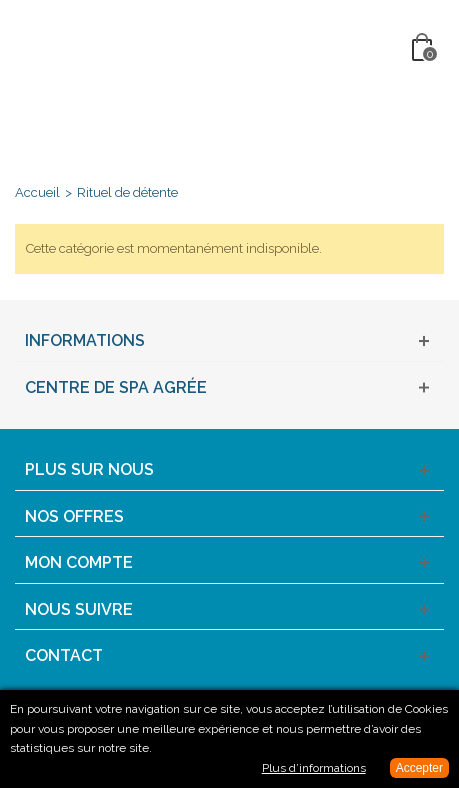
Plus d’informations (314, 768)
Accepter (419, 768)
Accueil (37, 192)
